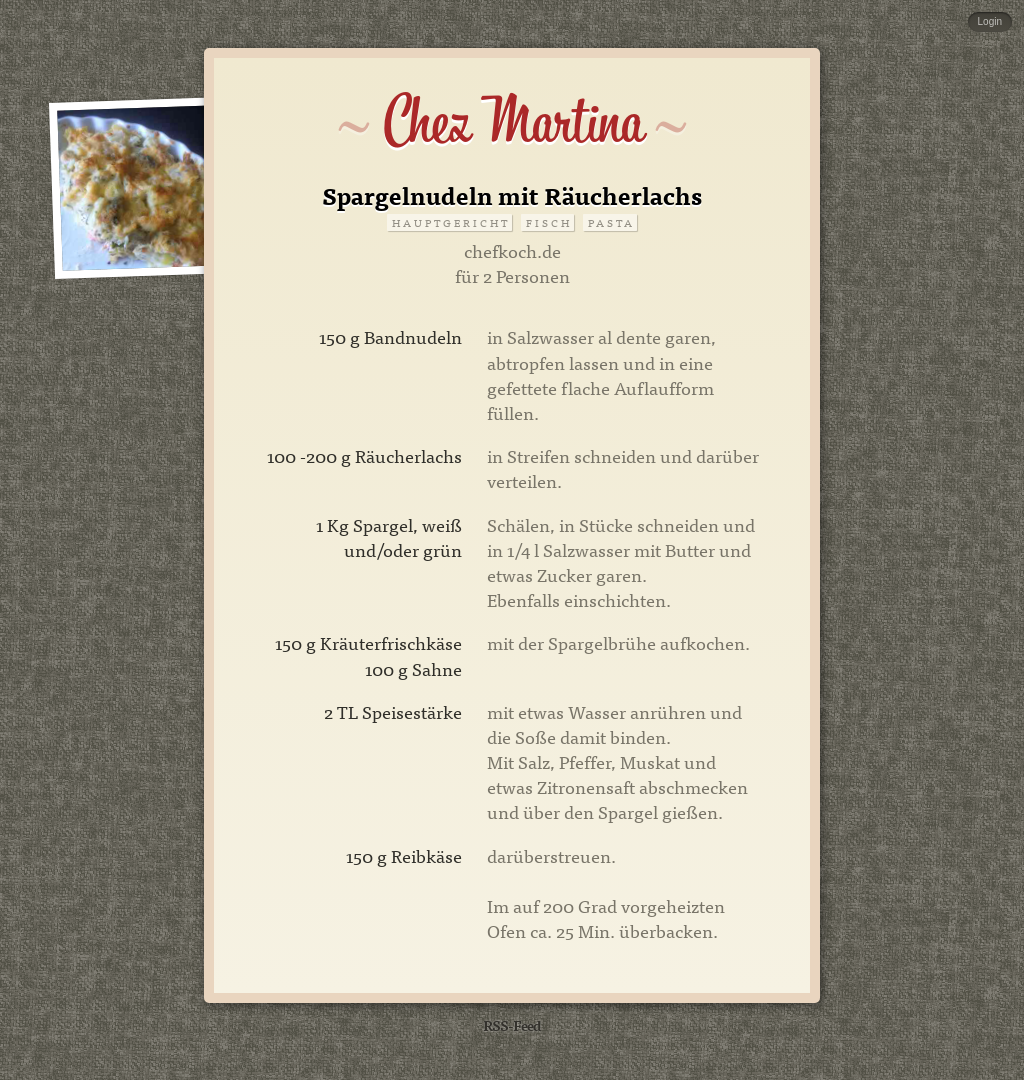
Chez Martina (512, 122)
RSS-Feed (512, 1024)
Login (990, 21)
